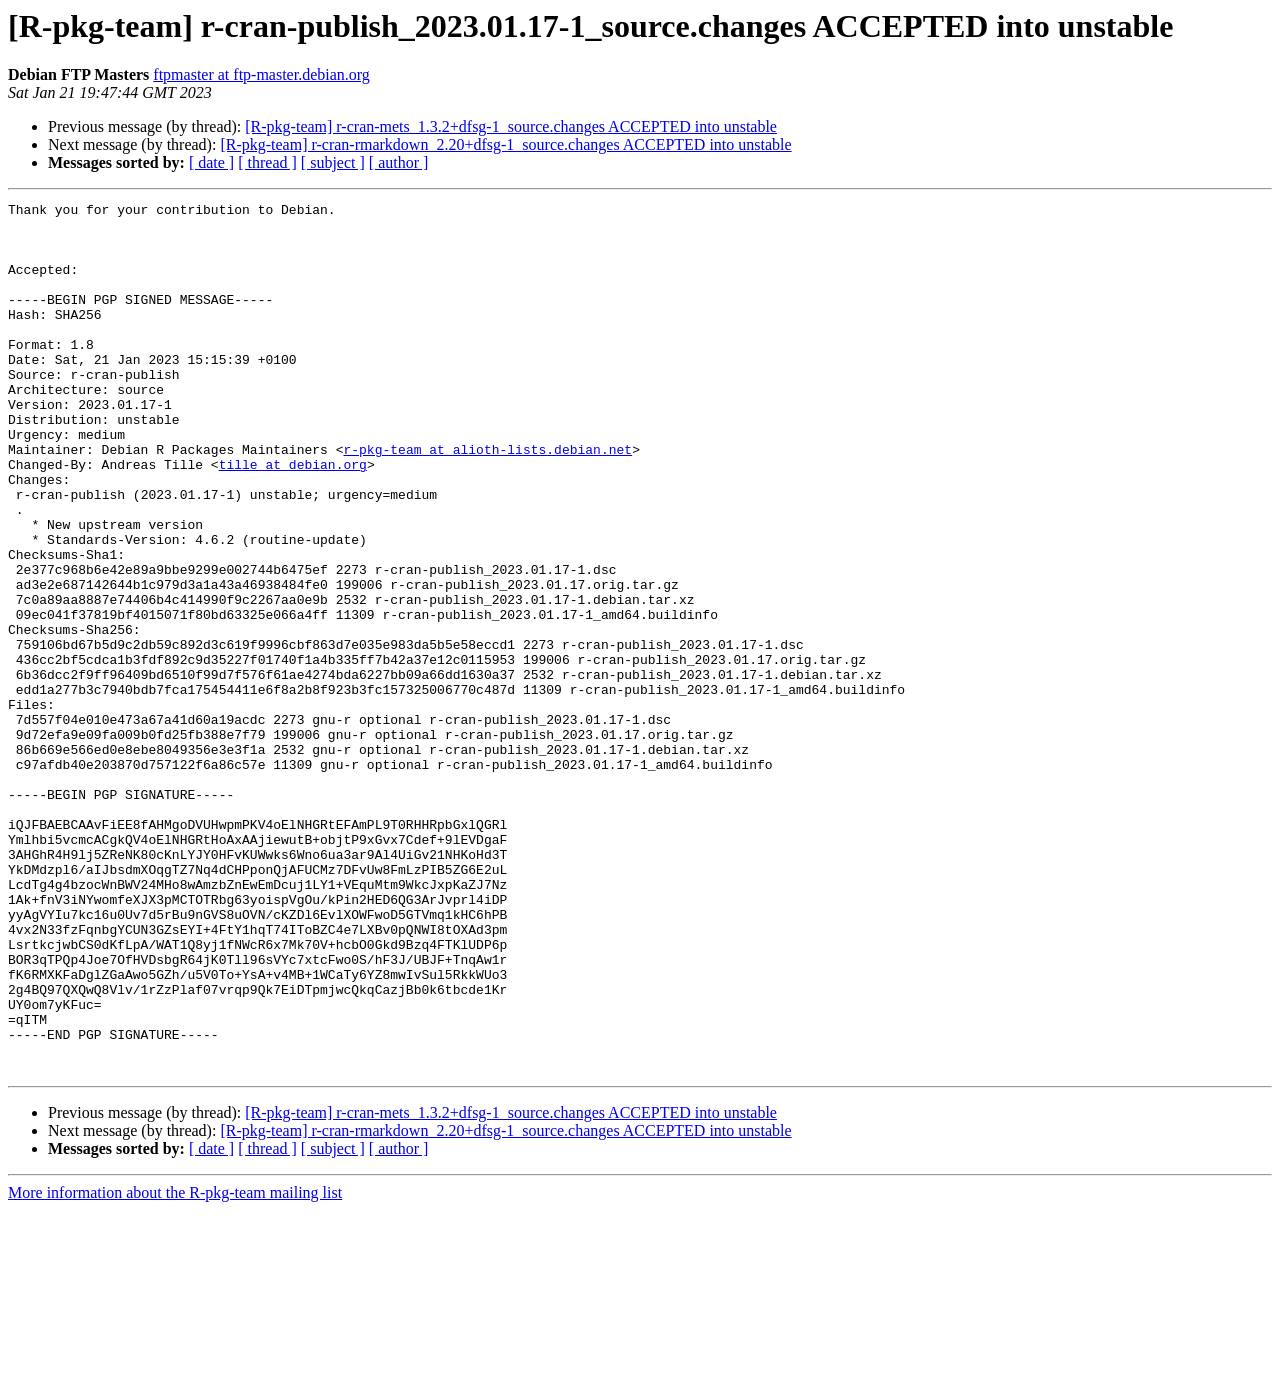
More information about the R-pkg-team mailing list (175, 1366)
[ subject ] (333, 162)
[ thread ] (267, 162)
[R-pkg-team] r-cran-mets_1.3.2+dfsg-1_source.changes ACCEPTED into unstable (511, 126)
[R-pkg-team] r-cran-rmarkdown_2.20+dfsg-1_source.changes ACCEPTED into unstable (505, 144)
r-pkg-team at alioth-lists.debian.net (487, 500)
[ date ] (211, 162)
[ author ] (399, 162)
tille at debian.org (293, 518)
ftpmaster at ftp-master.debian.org (261, 74)
